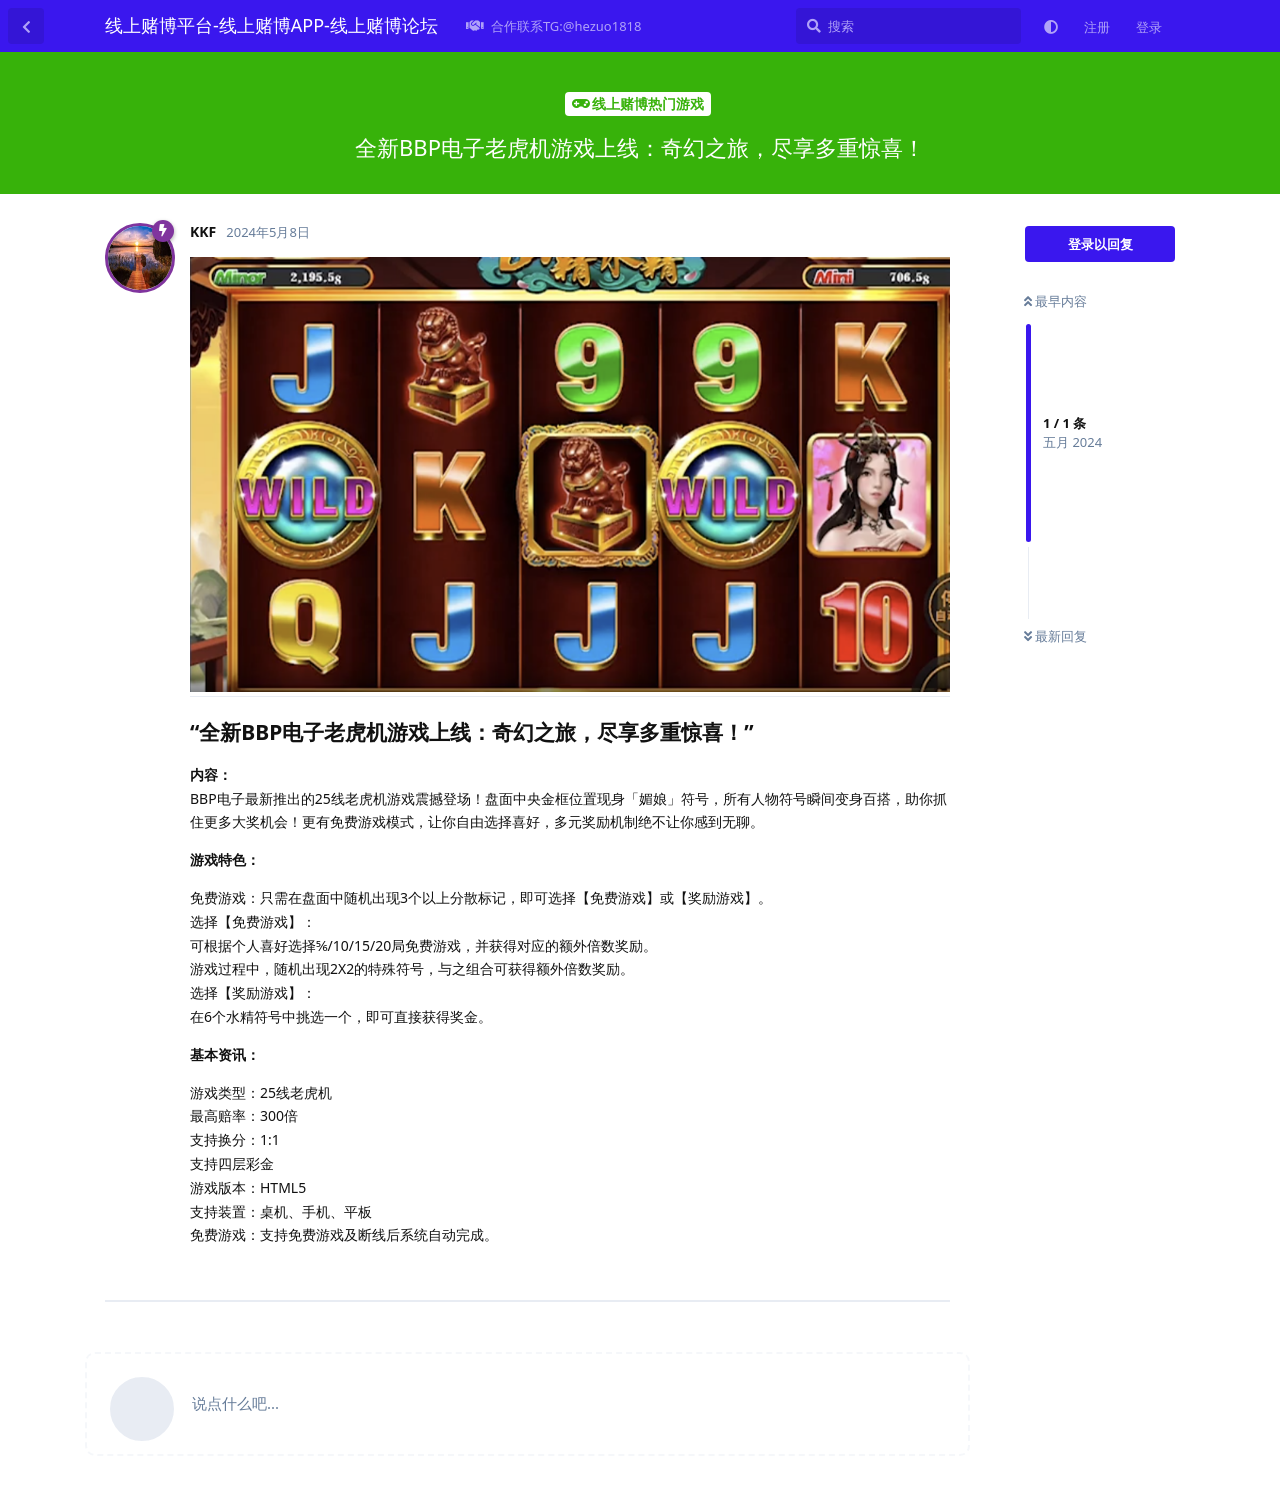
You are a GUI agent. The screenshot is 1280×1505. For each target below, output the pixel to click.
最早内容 (1055, 301)
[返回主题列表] (26, 26)
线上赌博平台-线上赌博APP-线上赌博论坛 (271, 25)
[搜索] (908, 26)
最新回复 (1055, 636)
